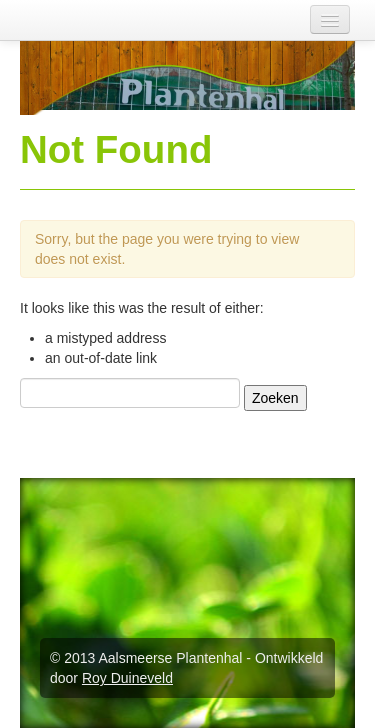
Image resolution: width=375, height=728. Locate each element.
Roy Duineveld (127, 678)
